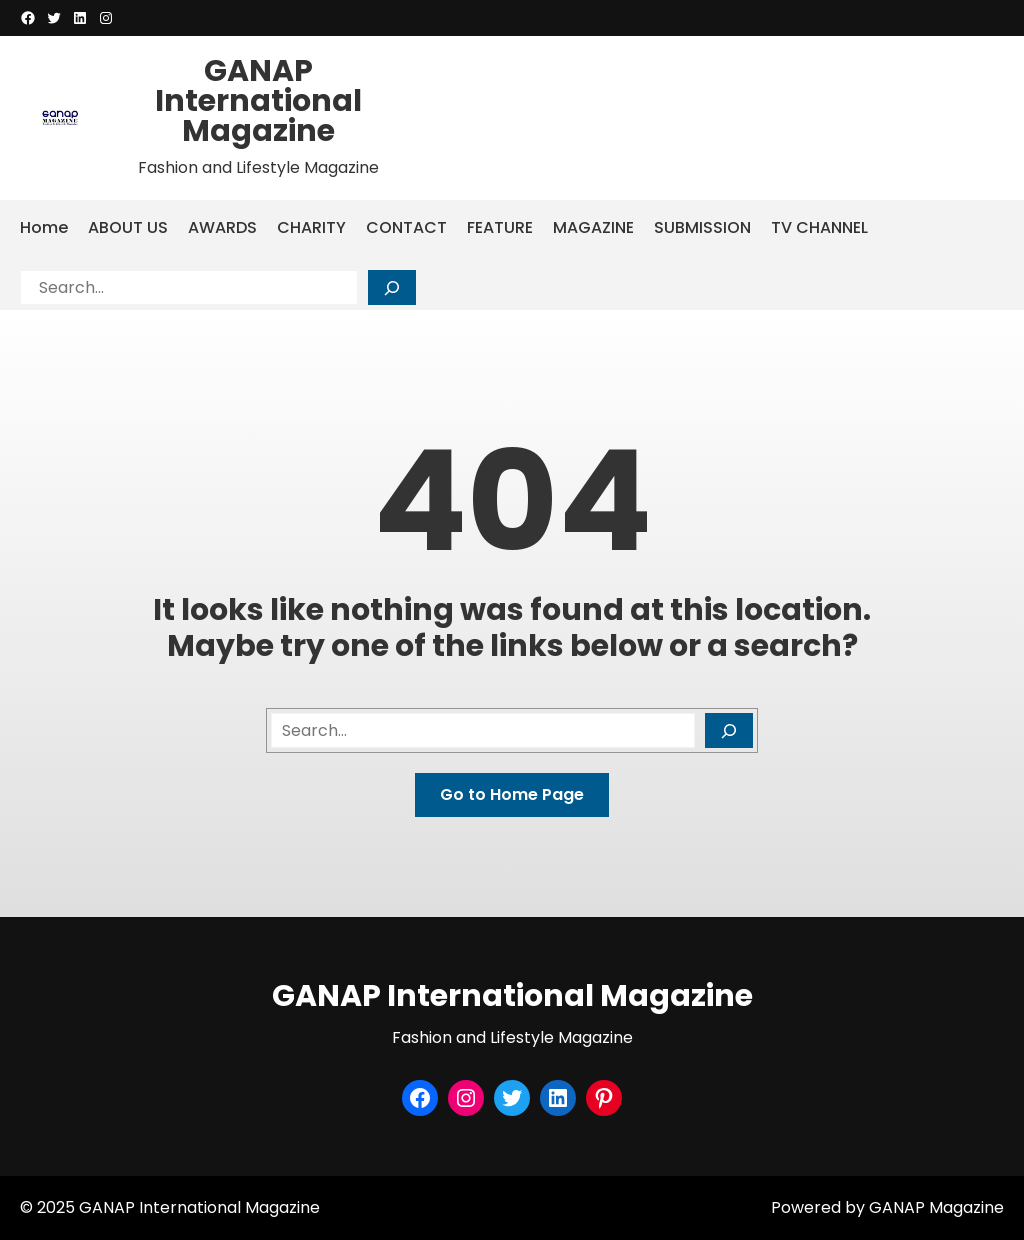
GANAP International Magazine (258, 101)
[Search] (392, 287)
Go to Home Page (512, 794)
